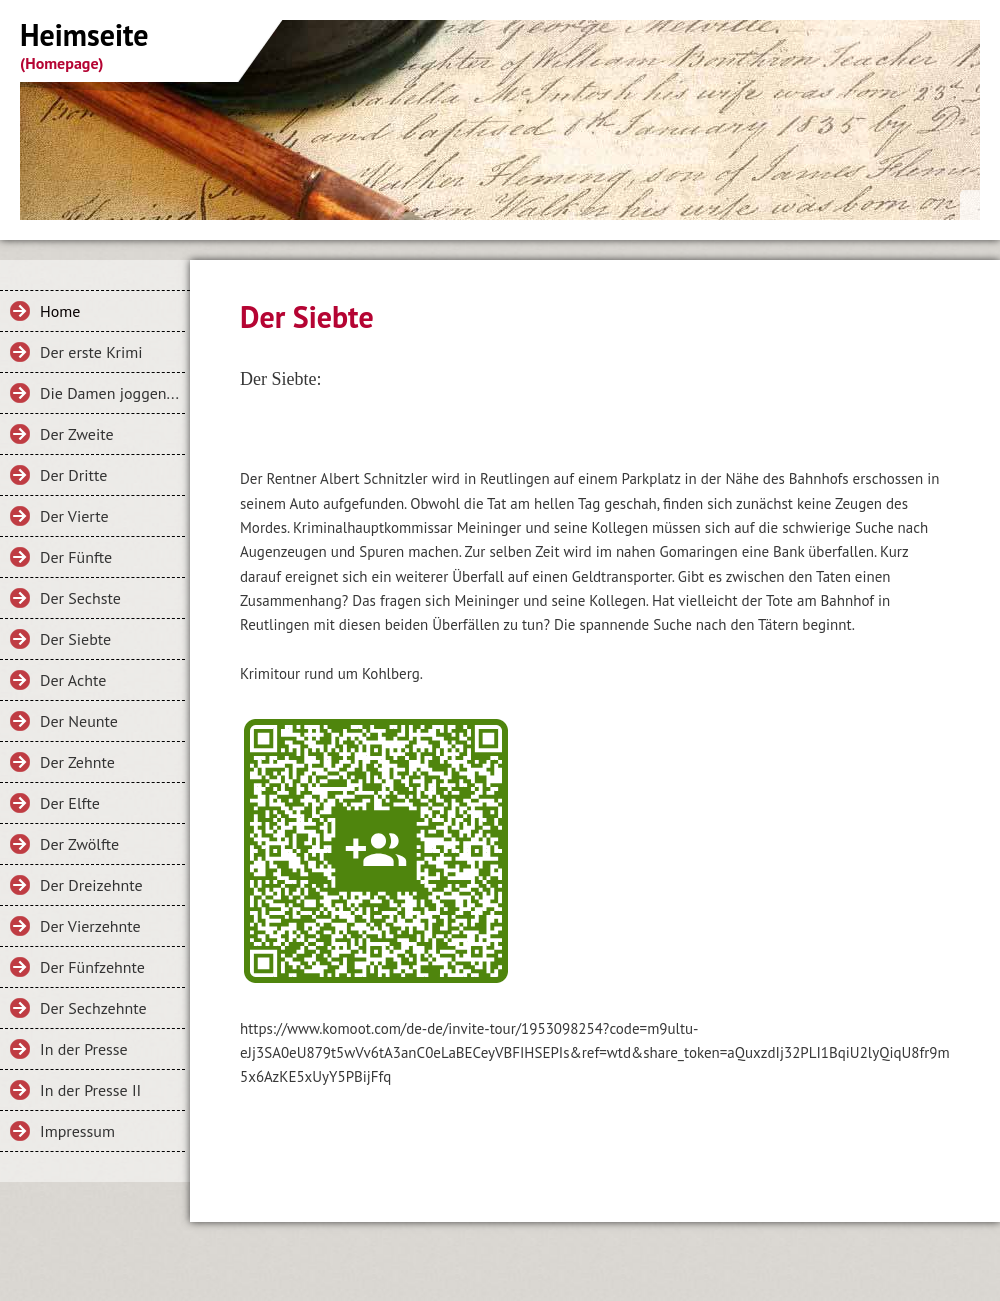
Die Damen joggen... (109, 393)
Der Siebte (75, 639)
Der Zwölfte (79, 844)
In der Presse (84, 1049)
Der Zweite (77, 434)
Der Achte (73, 680)
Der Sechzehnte (93, 1008)
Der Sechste (80, 598)
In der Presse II (90, 1090)
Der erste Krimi (91, 352)
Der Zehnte (77, 762)
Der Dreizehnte (91, 885)
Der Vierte (74, 516)
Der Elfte (70, 803)
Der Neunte (79, 721)
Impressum (77, 1131)
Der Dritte (73, 475)
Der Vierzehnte (90, 926)
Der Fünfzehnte (92, 967)
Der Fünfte (76, 557)
